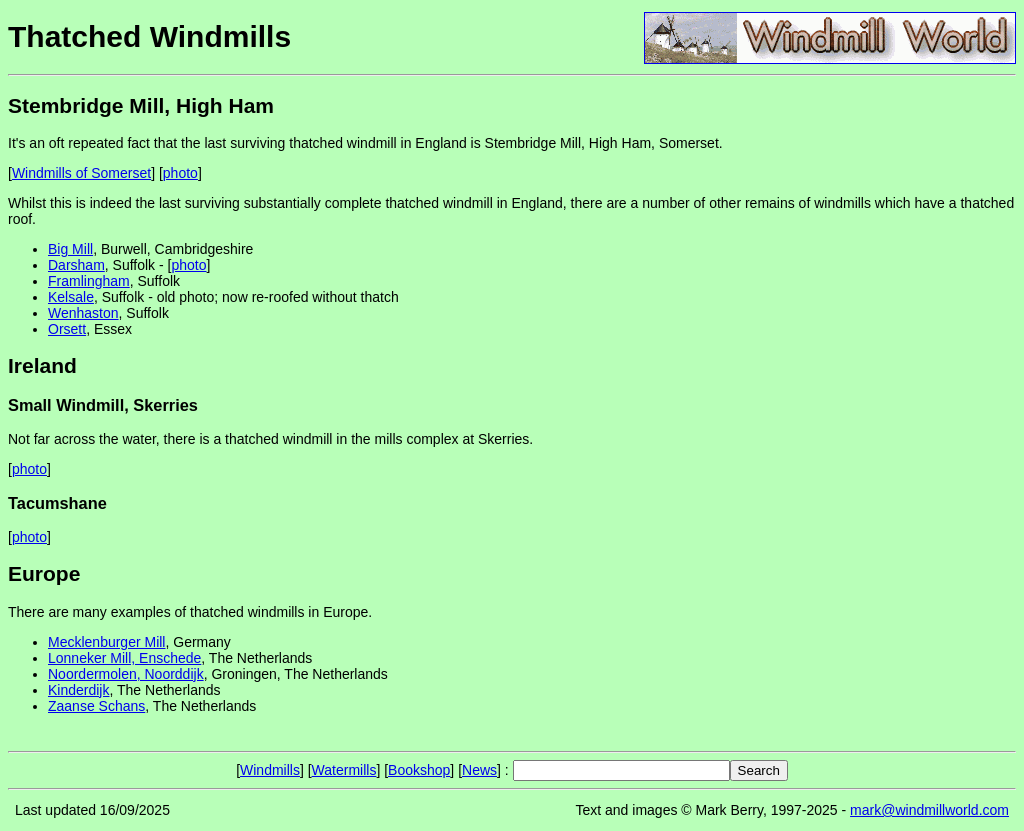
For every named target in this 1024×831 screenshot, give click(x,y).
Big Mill (70, 249)
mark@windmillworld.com (929, 810)
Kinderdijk (78, 690)
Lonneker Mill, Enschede (124, 658)
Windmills (270, 770)
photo (180, 173)
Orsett (67, 329)
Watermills (344, 770)
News (479, 770)
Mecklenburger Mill (106, 642)
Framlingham (89, 281)
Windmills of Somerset (81, 173)
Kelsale (71, 297)
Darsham (76, 265)
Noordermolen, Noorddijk (126, 674)
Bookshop (419, 770)
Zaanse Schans (96, 706)
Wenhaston (83, 313)
